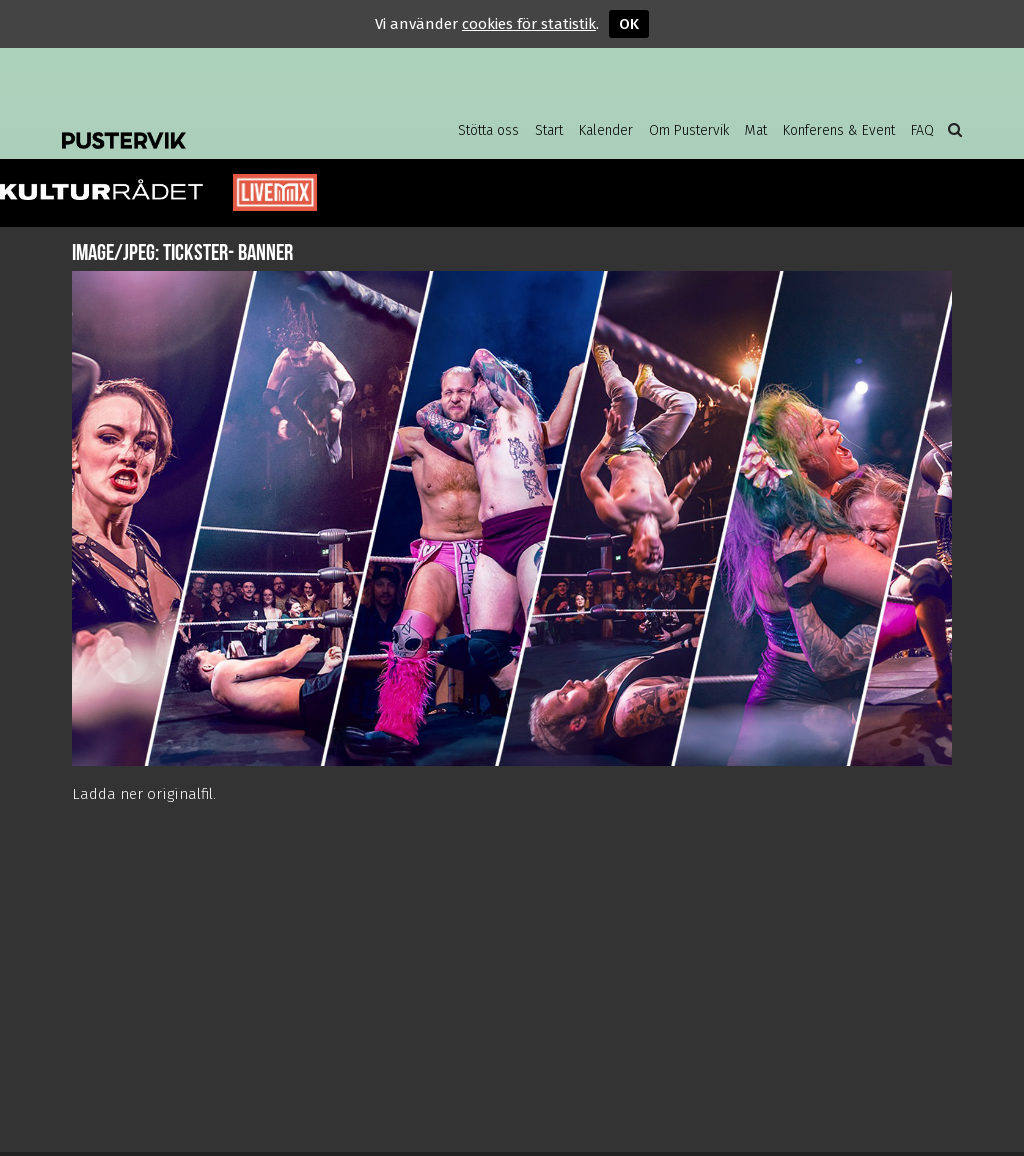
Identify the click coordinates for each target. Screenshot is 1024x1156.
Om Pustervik (689, 130)
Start (549, 130)
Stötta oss (488, 130)
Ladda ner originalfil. (144, 794)
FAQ (922, 130)
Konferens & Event (839, 130)
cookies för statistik (529, 24)
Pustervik (222, 125)
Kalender (606, 130)
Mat (756, 130)
